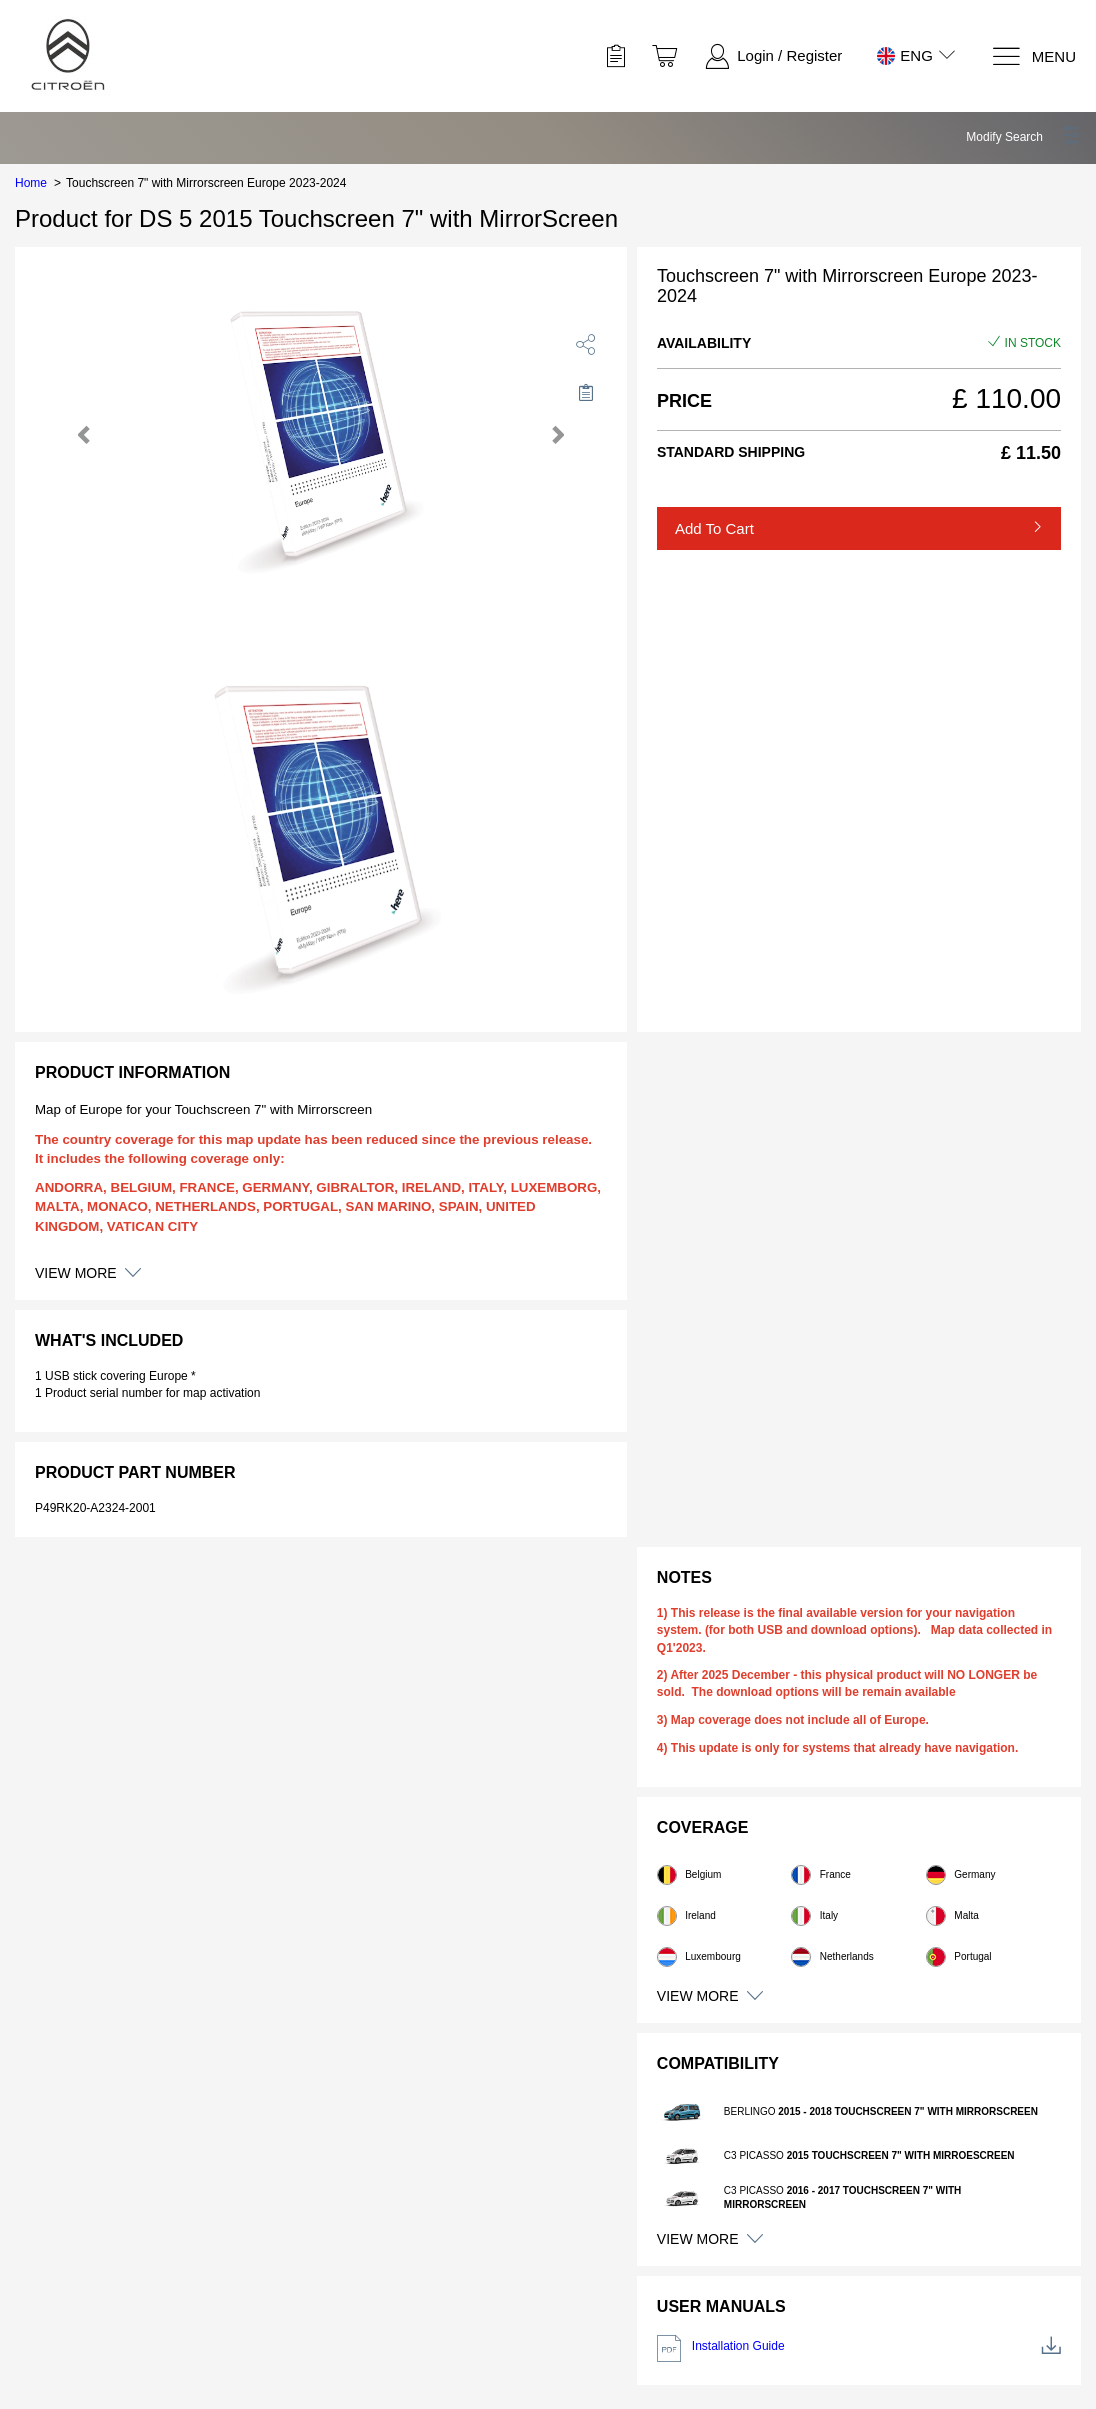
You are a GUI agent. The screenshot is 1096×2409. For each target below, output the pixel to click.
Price (684, 401)
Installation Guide (859, 2348)
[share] (586, 344)
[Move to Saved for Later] (586, 392)
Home (31, 183)
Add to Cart (714, 528)
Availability (704, 343)
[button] (1023, 137)
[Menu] (1033, 56)
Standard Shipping (731, 452)
